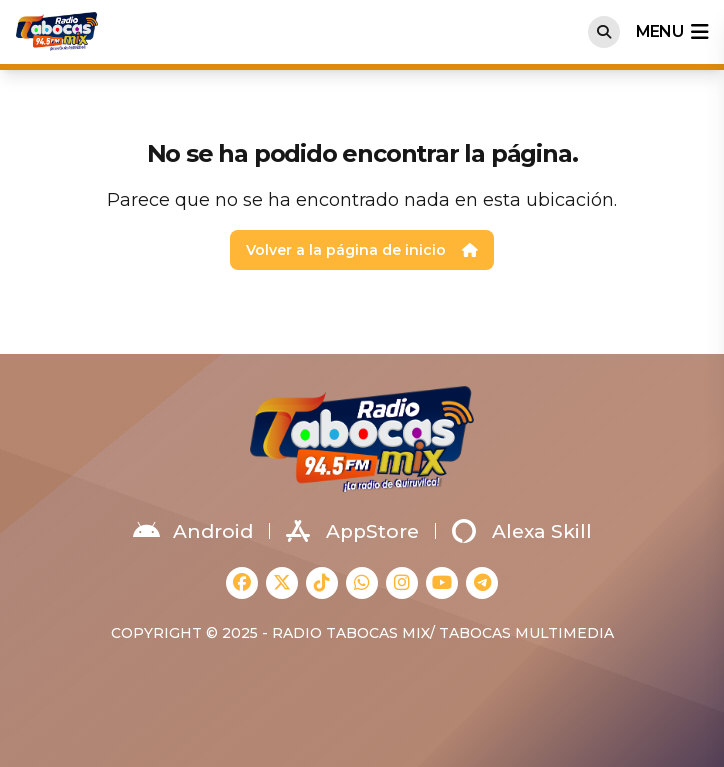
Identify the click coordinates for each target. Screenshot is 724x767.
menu (672, 32)
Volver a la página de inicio (362, 250)
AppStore (352, 531)
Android (193, 531)
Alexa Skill (522, 531)
